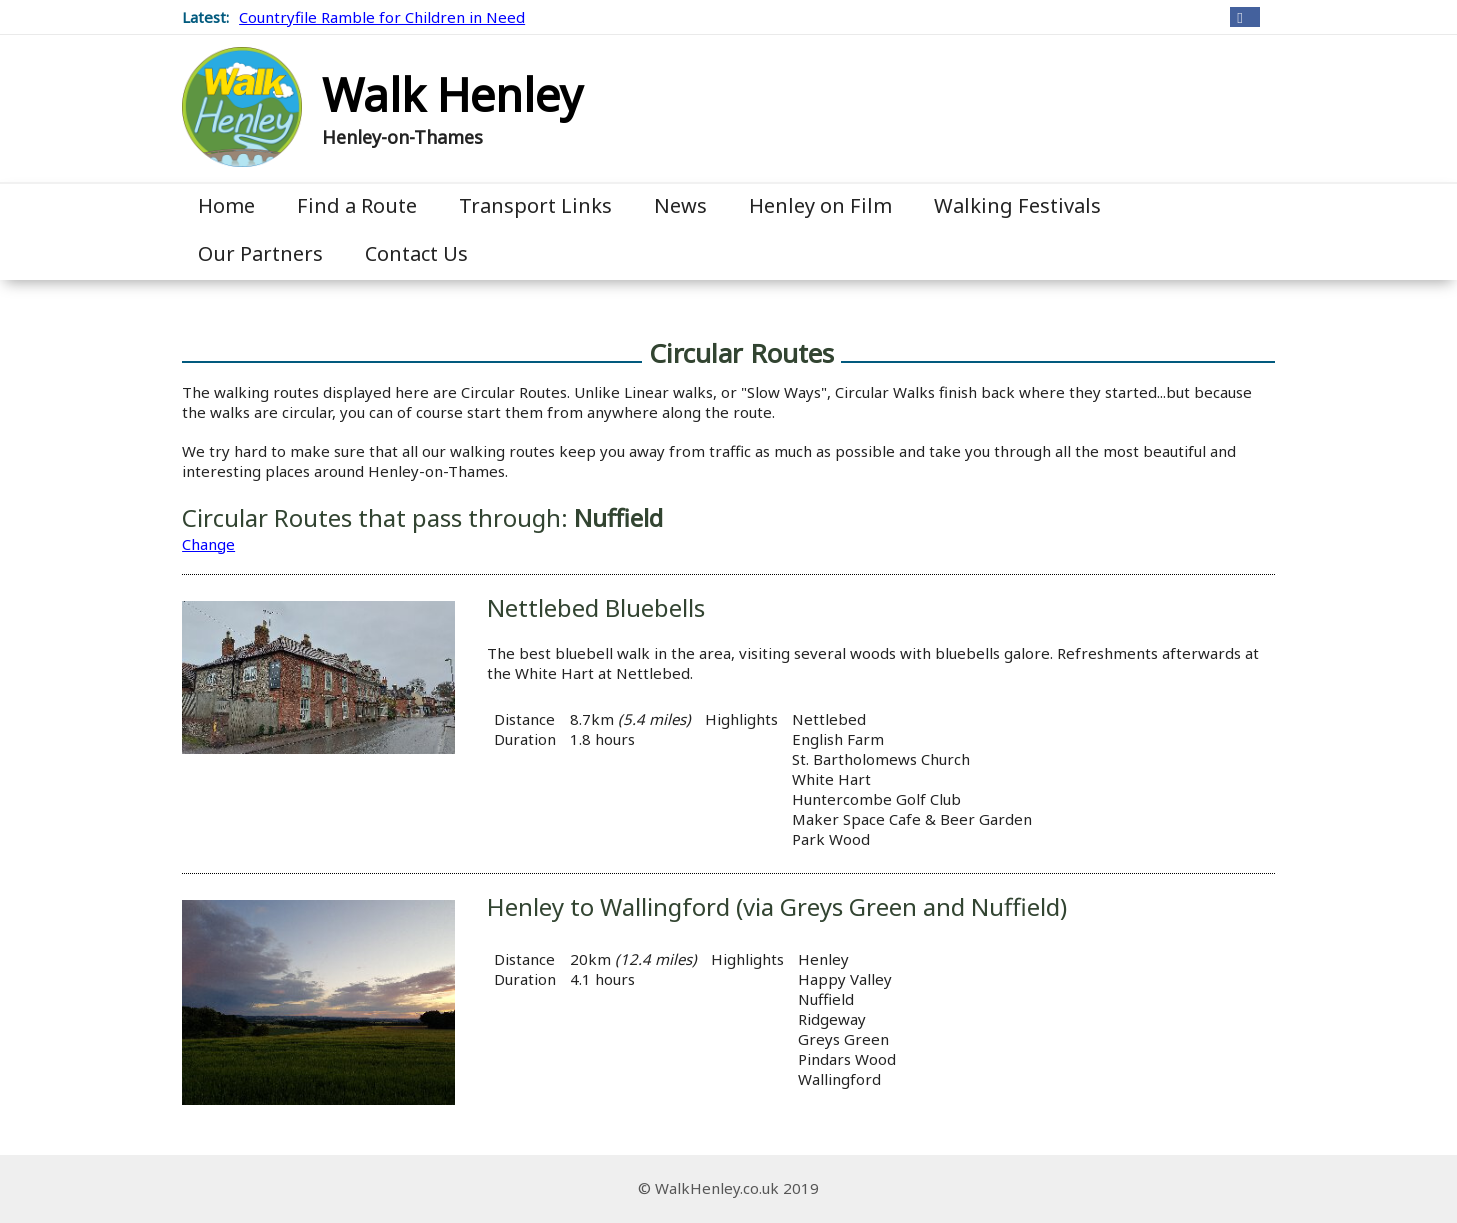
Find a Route (357, 205)
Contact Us (416, 253)
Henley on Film (820, 205)
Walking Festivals (1017, 205)
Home (226, 205)
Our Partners (260, 253)
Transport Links (535, 205)
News (680, 205)
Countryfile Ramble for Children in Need (382, 17)
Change (208, 544)
